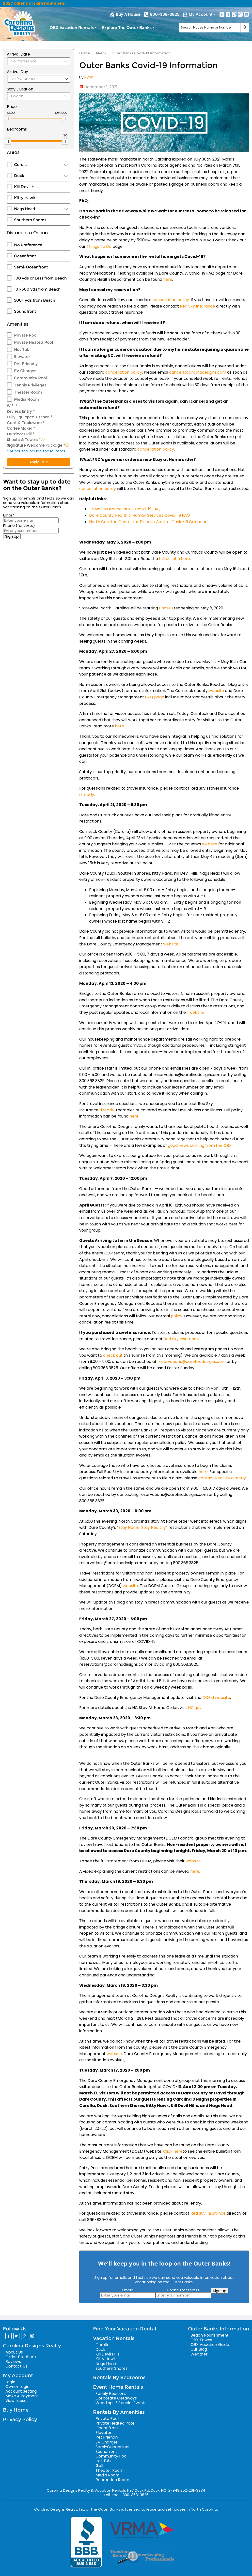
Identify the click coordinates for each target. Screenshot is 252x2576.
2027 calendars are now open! (34, 3)
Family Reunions (110, 2393)
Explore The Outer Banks (127, 27)
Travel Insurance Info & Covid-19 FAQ (124, 509)
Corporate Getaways (116, 2398)
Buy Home (16, 2410)
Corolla (21, 164)
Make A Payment (21, 2396)
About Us (14, 2352)
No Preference (28, 245)
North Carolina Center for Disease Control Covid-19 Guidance (148, 522)
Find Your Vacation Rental (124, 2329)
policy (176, 1316)
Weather (199, 2354)
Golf (99, 2465)
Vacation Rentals (113, 2338)
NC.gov (195, 1707)
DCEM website (216, 1697)
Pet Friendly (26, 363)
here (167, 279)
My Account (201, 14)
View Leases (17, 2400)
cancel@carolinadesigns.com (197, 372)
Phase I (166, 608)
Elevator (22, 356)
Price (12, 106)
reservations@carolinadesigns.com (192, 1361)
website (216, 690)
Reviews (13, 2361)
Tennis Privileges (30, 385)
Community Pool (30, 378)
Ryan (88, 77)
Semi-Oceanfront (31, 267)
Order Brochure (20, 2357)
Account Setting (21, 2391)
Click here (173, 2151)
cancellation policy (170, 300)
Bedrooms (17, 129)
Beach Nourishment (209, 2335)
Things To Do (99, 246)
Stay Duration (20, 89)
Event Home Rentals (118, 2387)
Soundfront (25, 311)
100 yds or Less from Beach (40, 278)
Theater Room (28, 392)
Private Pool (25, 335)
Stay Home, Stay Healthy (142, 1527)
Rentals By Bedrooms (119, 2377)
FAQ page (154, 697)
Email (8, 515)
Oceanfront (25, 256)
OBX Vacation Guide (209, 2344)
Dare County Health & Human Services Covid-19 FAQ (139, 515)
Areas (13, 152)
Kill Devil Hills (26, 186)
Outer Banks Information (218, 2329)
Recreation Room (112, 2480)
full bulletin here (174, 558)
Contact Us (16, 2366)
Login (10, 2382)
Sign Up (12, 536)
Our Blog (198, 2349)
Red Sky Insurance (197, 306)
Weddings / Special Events (120, 2403)
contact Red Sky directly (222, 1478)
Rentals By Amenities (119, 2412)
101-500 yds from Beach (37, 289)
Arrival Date (18, 54)
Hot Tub (22, 349)
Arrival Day (17, 71)
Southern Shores (30, 220)
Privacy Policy (20, 2419)
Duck (19, 175)
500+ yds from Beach (34, 300)
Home (84, 53)
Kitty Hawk (24, 197)
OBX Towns (201, 2340)
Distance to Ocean (27, 233)
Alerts (100, 53)
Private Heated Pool (33, 342)
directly (86, 794)
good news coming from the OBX (200, 1145)
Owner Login (17, 2386)
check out (113, 1355)
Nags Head (24, 208)
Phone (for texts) (19, 525)
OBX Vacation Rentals (72, 27)
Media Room (26, 399)
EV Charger (25, 370)
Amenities (18, 324)
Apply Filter (39, 461)
